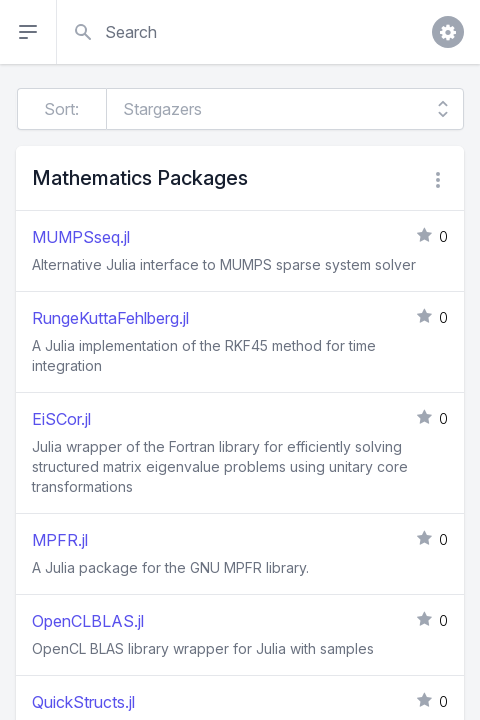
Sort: (61, 109)
